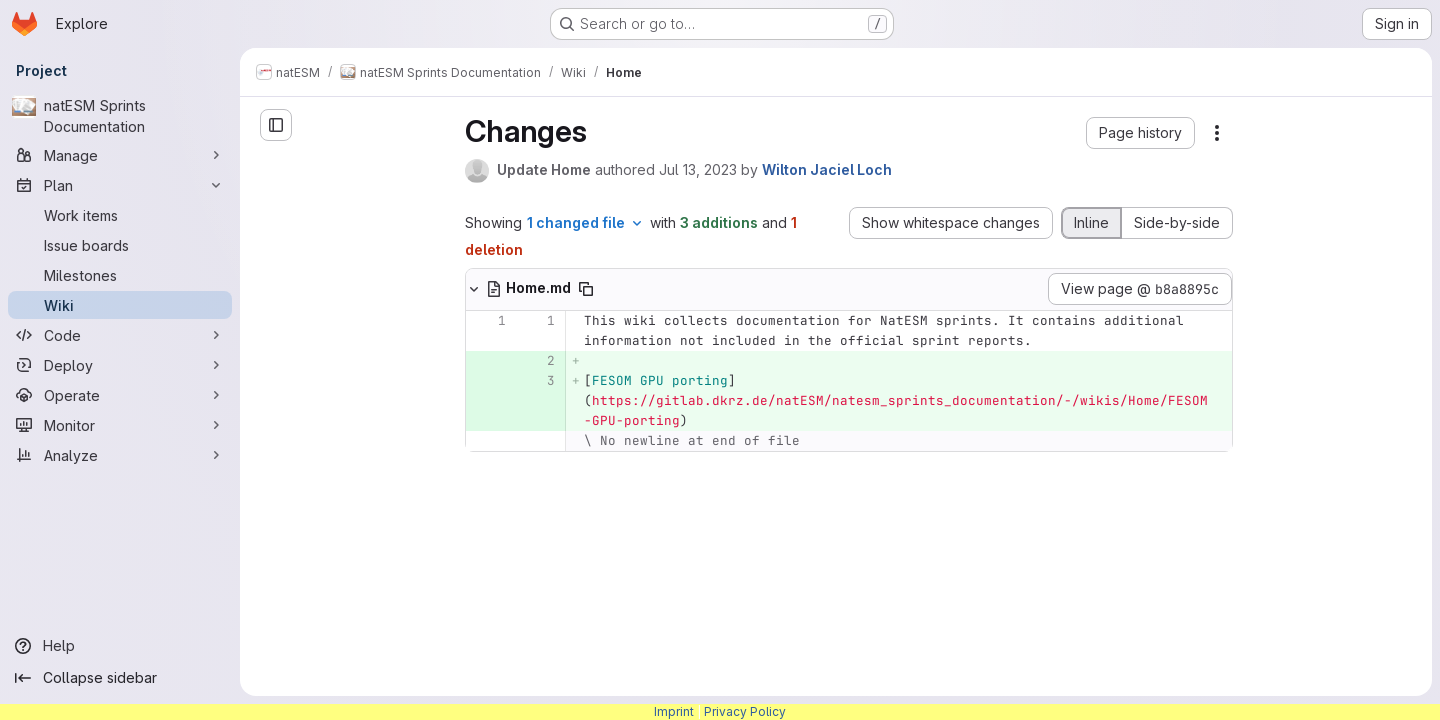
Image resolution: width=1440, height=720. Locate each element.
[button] (1140, 133)
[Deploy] (120, 365)
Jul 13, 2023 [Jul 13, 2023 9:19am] (698, 169)
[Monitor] (120, 425)
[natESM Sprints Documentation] (120, 116)
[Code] (120, 335)
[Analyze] (120, 455)
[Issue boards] (120, 245)
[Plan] (120, 185)
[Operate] (120, 395)
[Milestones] (120, 275)
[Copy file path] (586, 289)
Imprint (674, 711)
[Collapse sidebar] (120, 678)
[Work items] (120, 215)
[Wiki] (120, 305)
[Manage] (120, 155)
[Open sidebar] (276, 125)
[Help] (120, 646)
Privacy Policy (745, 711)
